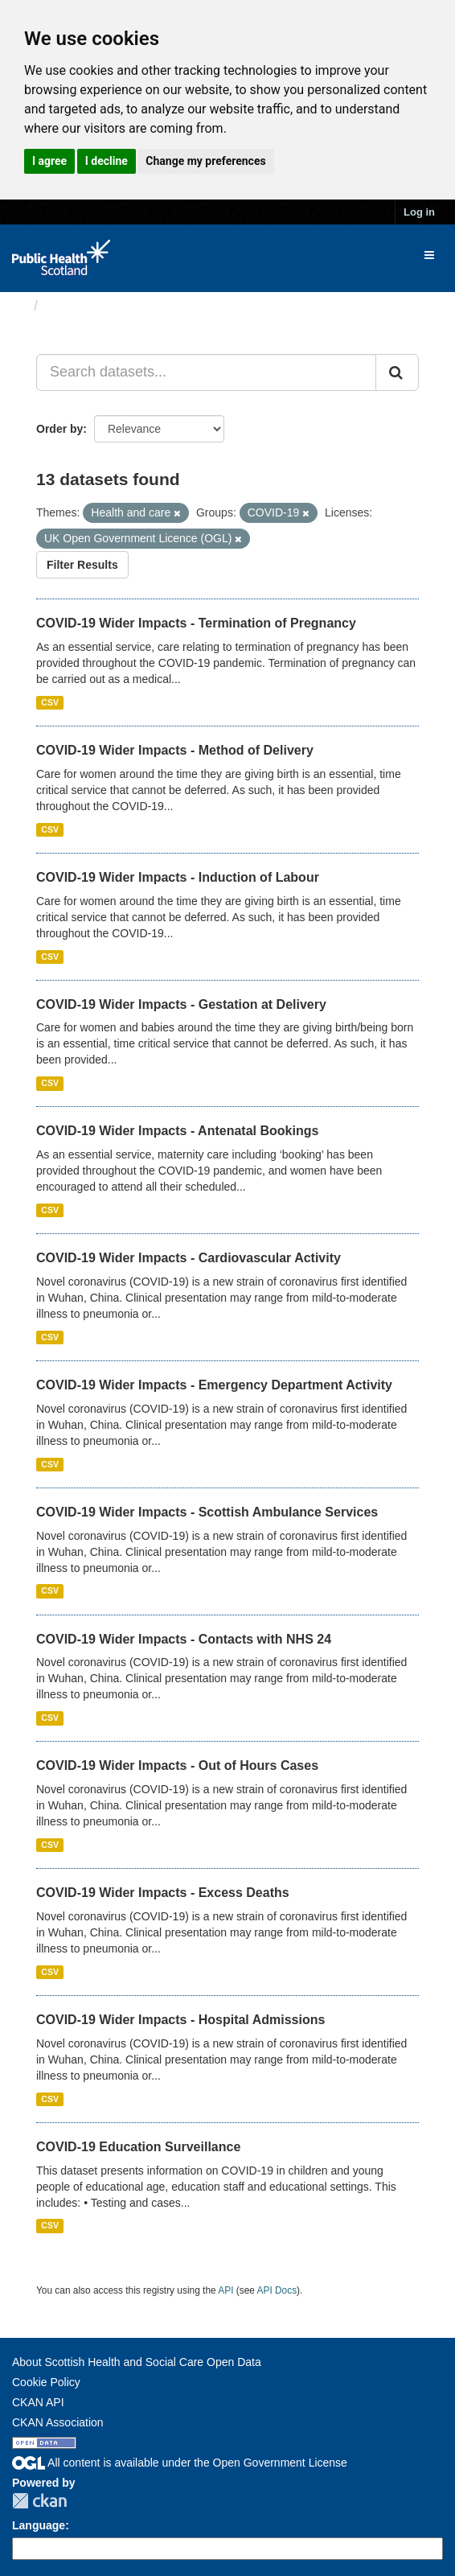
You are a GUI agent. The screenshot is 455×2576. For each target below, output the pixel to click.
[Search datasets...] (206, 372)
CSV (50, 702)
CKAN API (38, 2402)
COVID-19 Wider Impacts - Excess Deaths (162, 1892)
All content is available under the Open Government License (179, 2462)
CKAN (39, 2500)
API (225, 2290)
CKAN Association (58, 2422)
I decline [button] (106, 160)
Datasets (76, 306)
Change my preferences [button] (205, 160)
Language (38, 2525)
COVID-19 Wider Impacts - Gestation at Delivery (181, 1004)
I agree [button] (49, 160)
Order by (59, 428)
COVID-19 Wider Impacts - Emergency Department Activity (214, 1385)
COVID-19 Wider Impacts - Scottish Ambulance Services (207, 1512)
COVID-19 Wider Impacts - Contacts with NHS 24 (183, 1639)
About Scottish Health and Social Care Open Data (136, 2362)
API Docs (277, 2290)
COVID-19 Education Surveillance (138, 2147)
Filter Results (82, 564)
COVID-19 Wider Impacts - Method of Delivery (175, 750)
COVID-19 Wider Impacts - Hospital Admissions (180, 2020)
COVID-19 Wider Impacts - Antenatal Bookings (177, 1131)
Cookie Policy (46, 2382)
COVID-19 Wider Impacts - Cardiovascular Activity (188, 1258)
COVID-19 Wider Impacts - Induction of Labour (177, 877)
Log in (419, 212)
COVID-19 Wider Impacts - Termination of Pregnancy (196, 623)
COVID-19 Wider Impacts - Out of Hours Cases (177, 1765)
